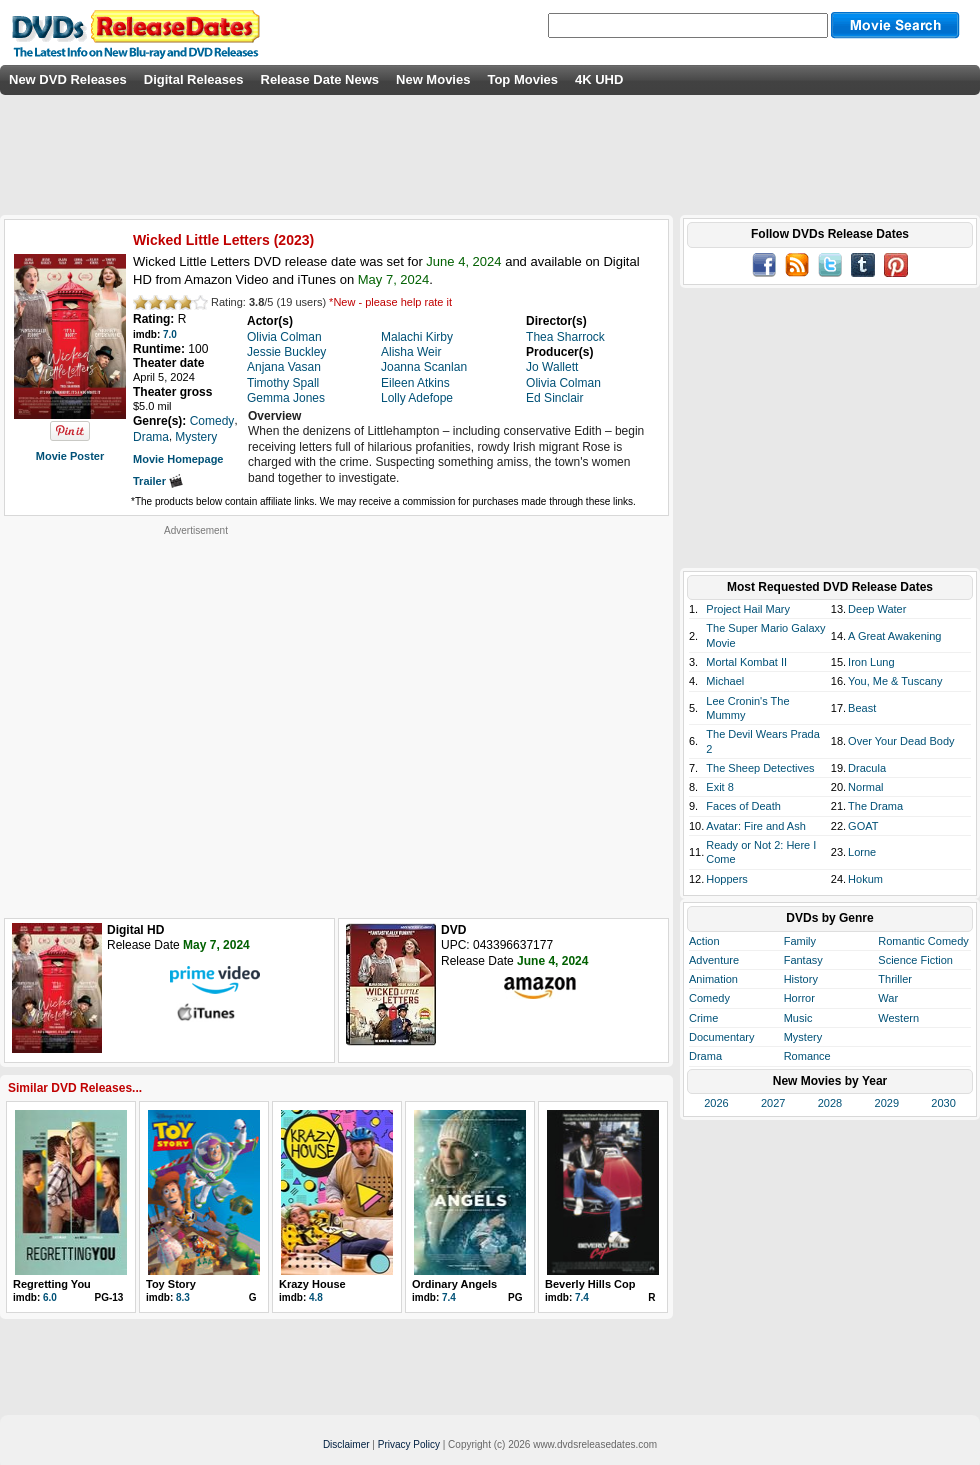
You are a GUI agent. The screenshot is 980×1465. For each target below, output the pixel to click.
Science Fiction (915, 960)
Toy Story (171, 1284)
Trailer (158, 481)
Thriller (895, 979)
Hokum (865, 879)
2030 (943, 1103)
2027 (773, 1103)
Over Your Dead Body (901, 741)
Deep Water (877, 609)
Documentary (721, 1037)
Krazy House (312, 1284)
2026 (716, 1103)
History (801, 979)
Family (800, 941)
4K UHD (599, 79)
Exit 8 (720, 787)
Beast (862, 708)
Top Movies (522, 79)
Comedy (709, 998)
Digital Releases (194, 79)
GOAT (863, 826)
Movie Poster (70, 456)
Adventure (714, 960)
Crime (703, 1018)
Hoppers (727, 879)
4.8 (316, 1297)
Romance (807, 1056)
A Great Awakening (894, 636)
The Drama (875, 806)
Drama (705, 1056)
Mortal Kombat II (746, 662)
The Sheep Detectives (760, 768)
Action (704, 941)
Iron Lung (871, 662)
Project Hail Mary (748, 609)
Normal (865, 787)
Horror (799, 998)
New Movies (433, 79)
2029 (887, 1103)
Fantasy (803, 960)
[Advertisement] (187, 724)
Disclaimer (346, 1444)
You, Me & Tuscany (895, 681)
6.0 (50, 1297)
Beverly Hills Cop (590, 1284)
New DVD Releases (68, 79)
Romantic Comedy (923, 941)
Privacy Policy (409, 1444)
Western (898, 1018)
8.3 (183, 1297)
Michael (725, 681)
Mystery (803, 1037)
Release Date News (320, 79)
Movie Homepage (178, 459)
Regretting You (52, 1284)
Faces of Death (743, 806)
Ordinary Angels (454, 1284)
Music (798, 1018)
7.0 (170, 334)
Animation (713, 979)
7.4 (449, 1297)
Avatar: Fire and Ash (755, 826)
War (888, 998)
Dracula (867, 768)
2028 (830, 1103)
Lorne (862, 852)
